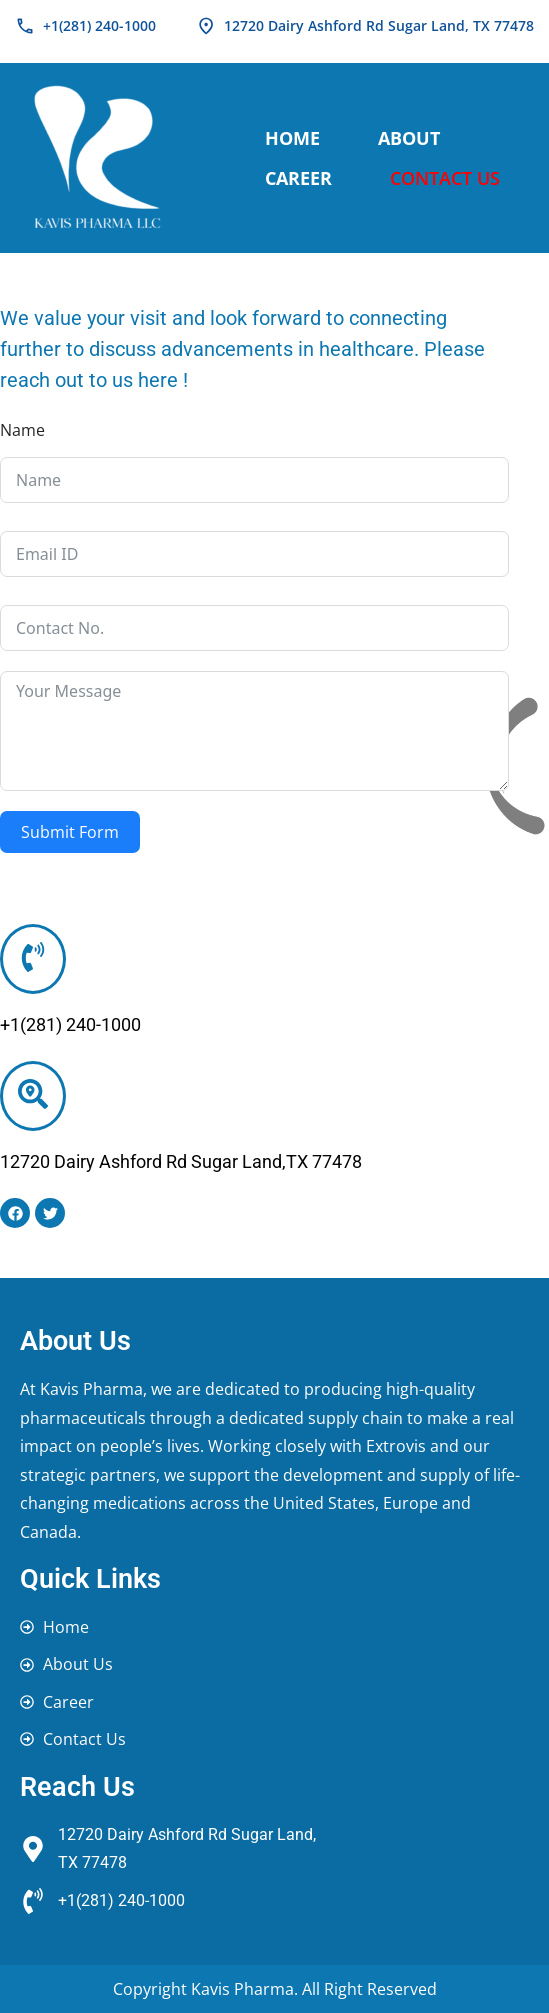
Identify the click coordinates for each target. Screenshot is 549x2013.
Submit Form (70, 832)
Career (298, 178)
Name (22, 430)
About (409, 138)
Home (292, 138)
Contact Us (445, 178)
